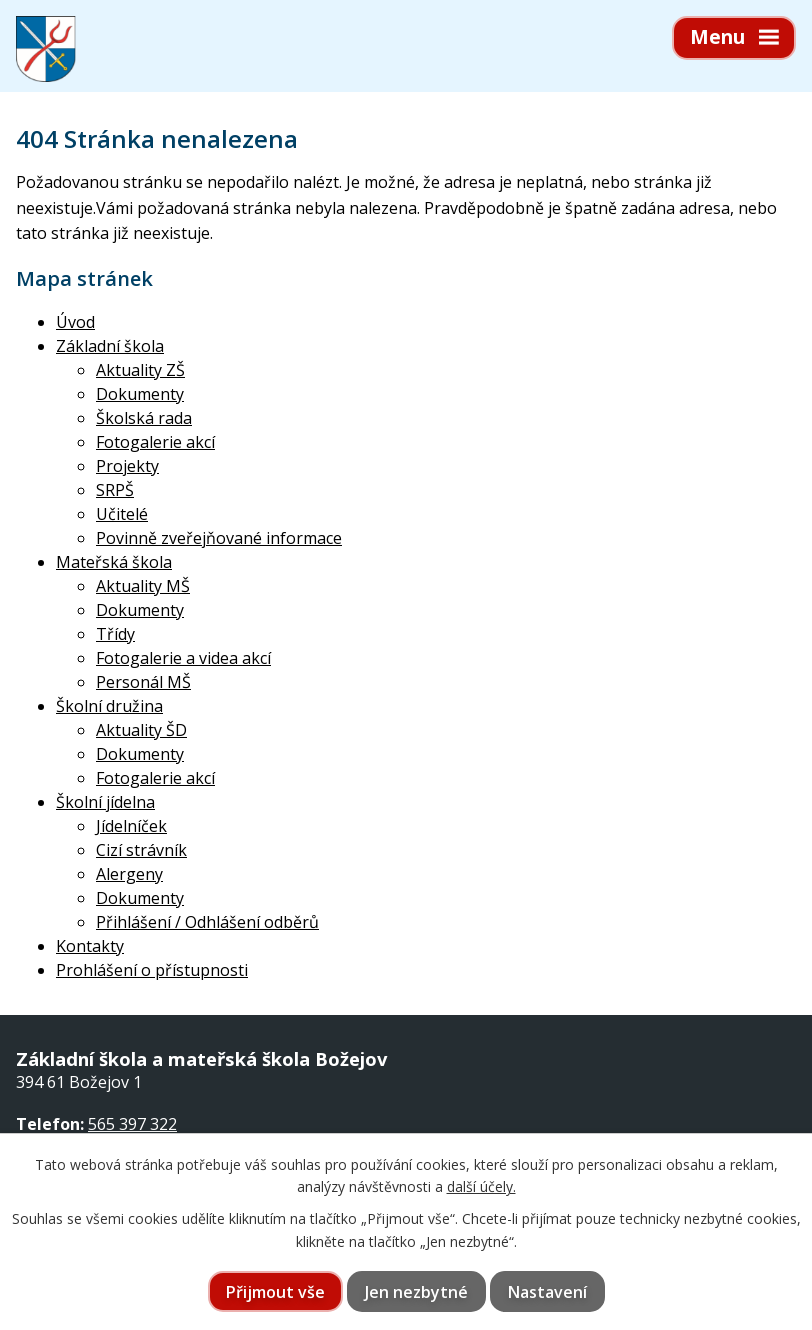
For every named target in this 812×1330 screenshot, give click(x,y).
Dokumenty (140, 394)
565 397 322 (132, 1124)
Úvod (75, 322)
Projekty (127, 466)
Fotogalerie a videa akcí (183, 658)
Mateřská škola (114, 562)
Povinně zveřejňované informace (219, 538)
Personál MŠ (143, 682)
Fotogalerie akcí (155, 442)
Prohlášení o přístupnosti (152, 970)
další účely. (481, 1186)
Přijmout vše (275, 1292)
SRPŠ (115, 490)
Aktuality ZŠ (140, 370)
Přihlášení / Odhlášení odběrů (207, 922)
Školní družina (109, 706)
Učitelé (122, 514)
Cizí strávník (141, 850)
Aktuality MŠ (143, 586)
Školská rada (144, 418)
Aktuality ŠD (141, 730)
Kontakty (90, 946)
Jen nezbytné (416, 1292)
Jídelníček (131, 826)
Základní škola (110, 346)
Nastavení (547, 1292)
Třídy (115, 634)
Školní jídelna (105, 802)
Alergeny (129, 874)
